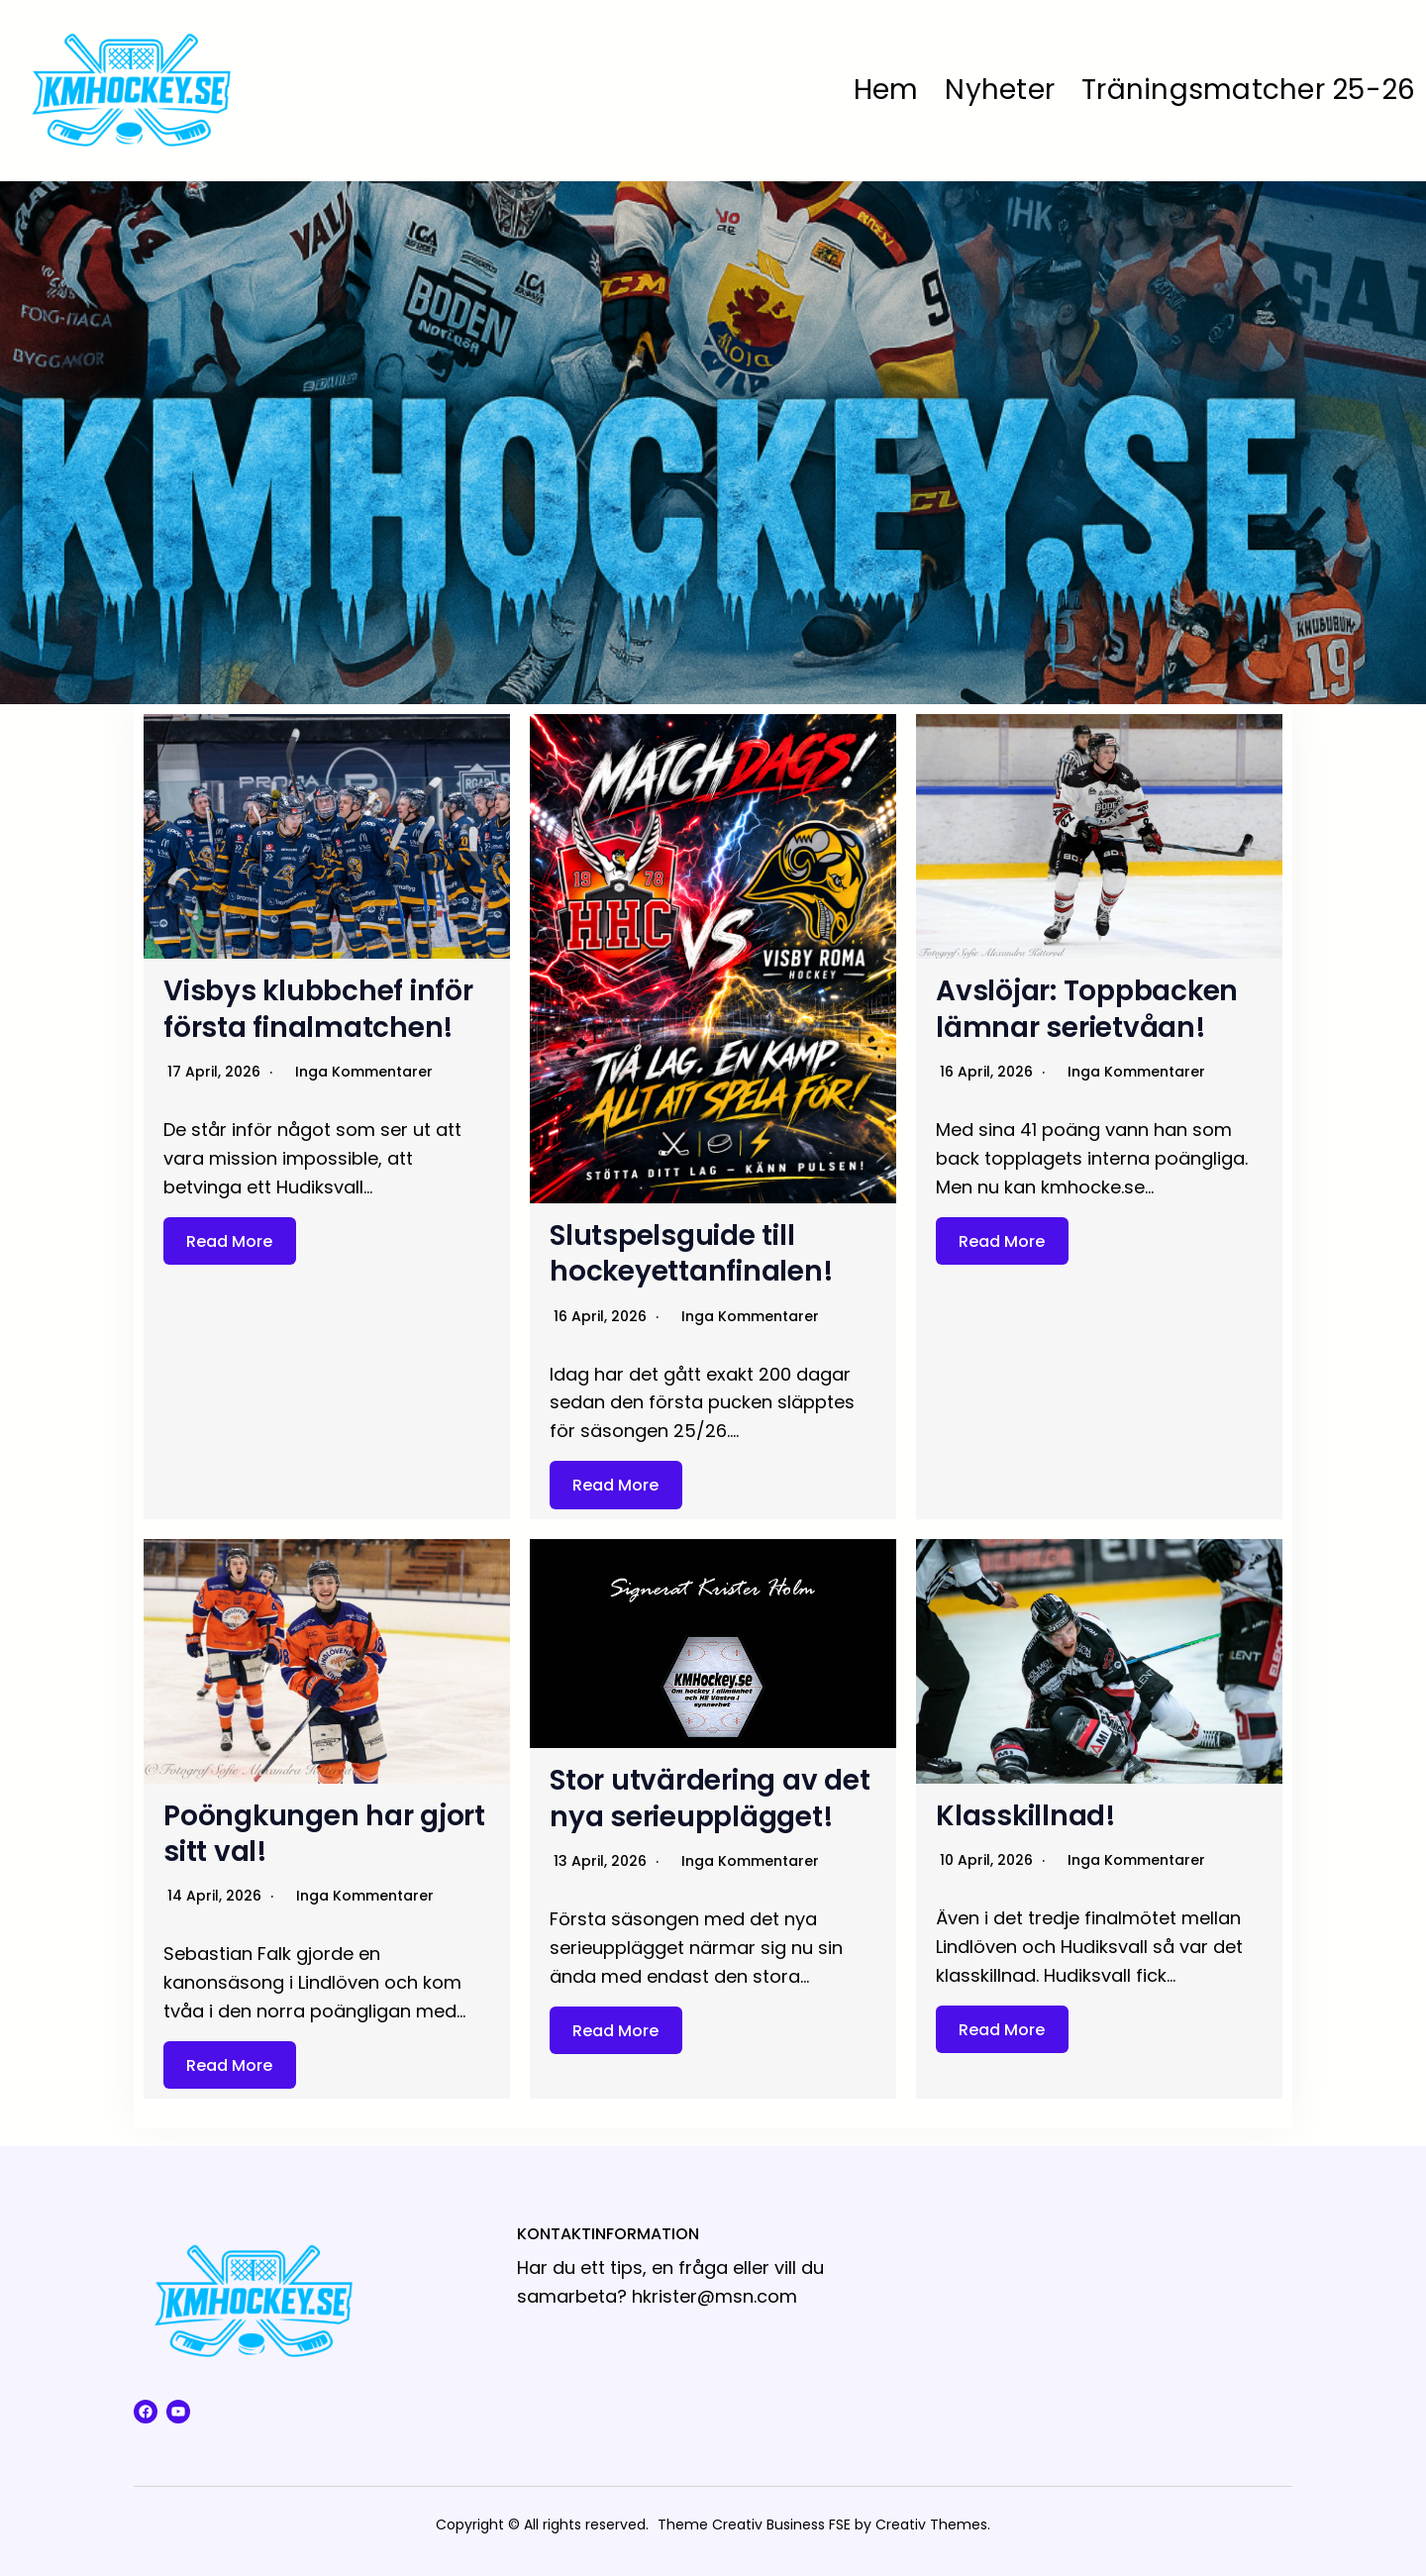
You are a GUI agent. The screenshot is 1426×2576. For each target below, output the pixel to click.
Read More (229, 1240)
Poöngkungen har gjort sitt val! (324, 1834)
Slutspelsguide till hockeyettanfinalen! (692, 1253)
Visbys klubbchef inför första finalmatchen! (319, 1009)
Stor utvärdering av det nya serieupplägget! (710, 1798)
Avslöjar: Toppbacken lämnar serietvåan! (1087, 1009)
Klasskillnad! (1027, 1816)
